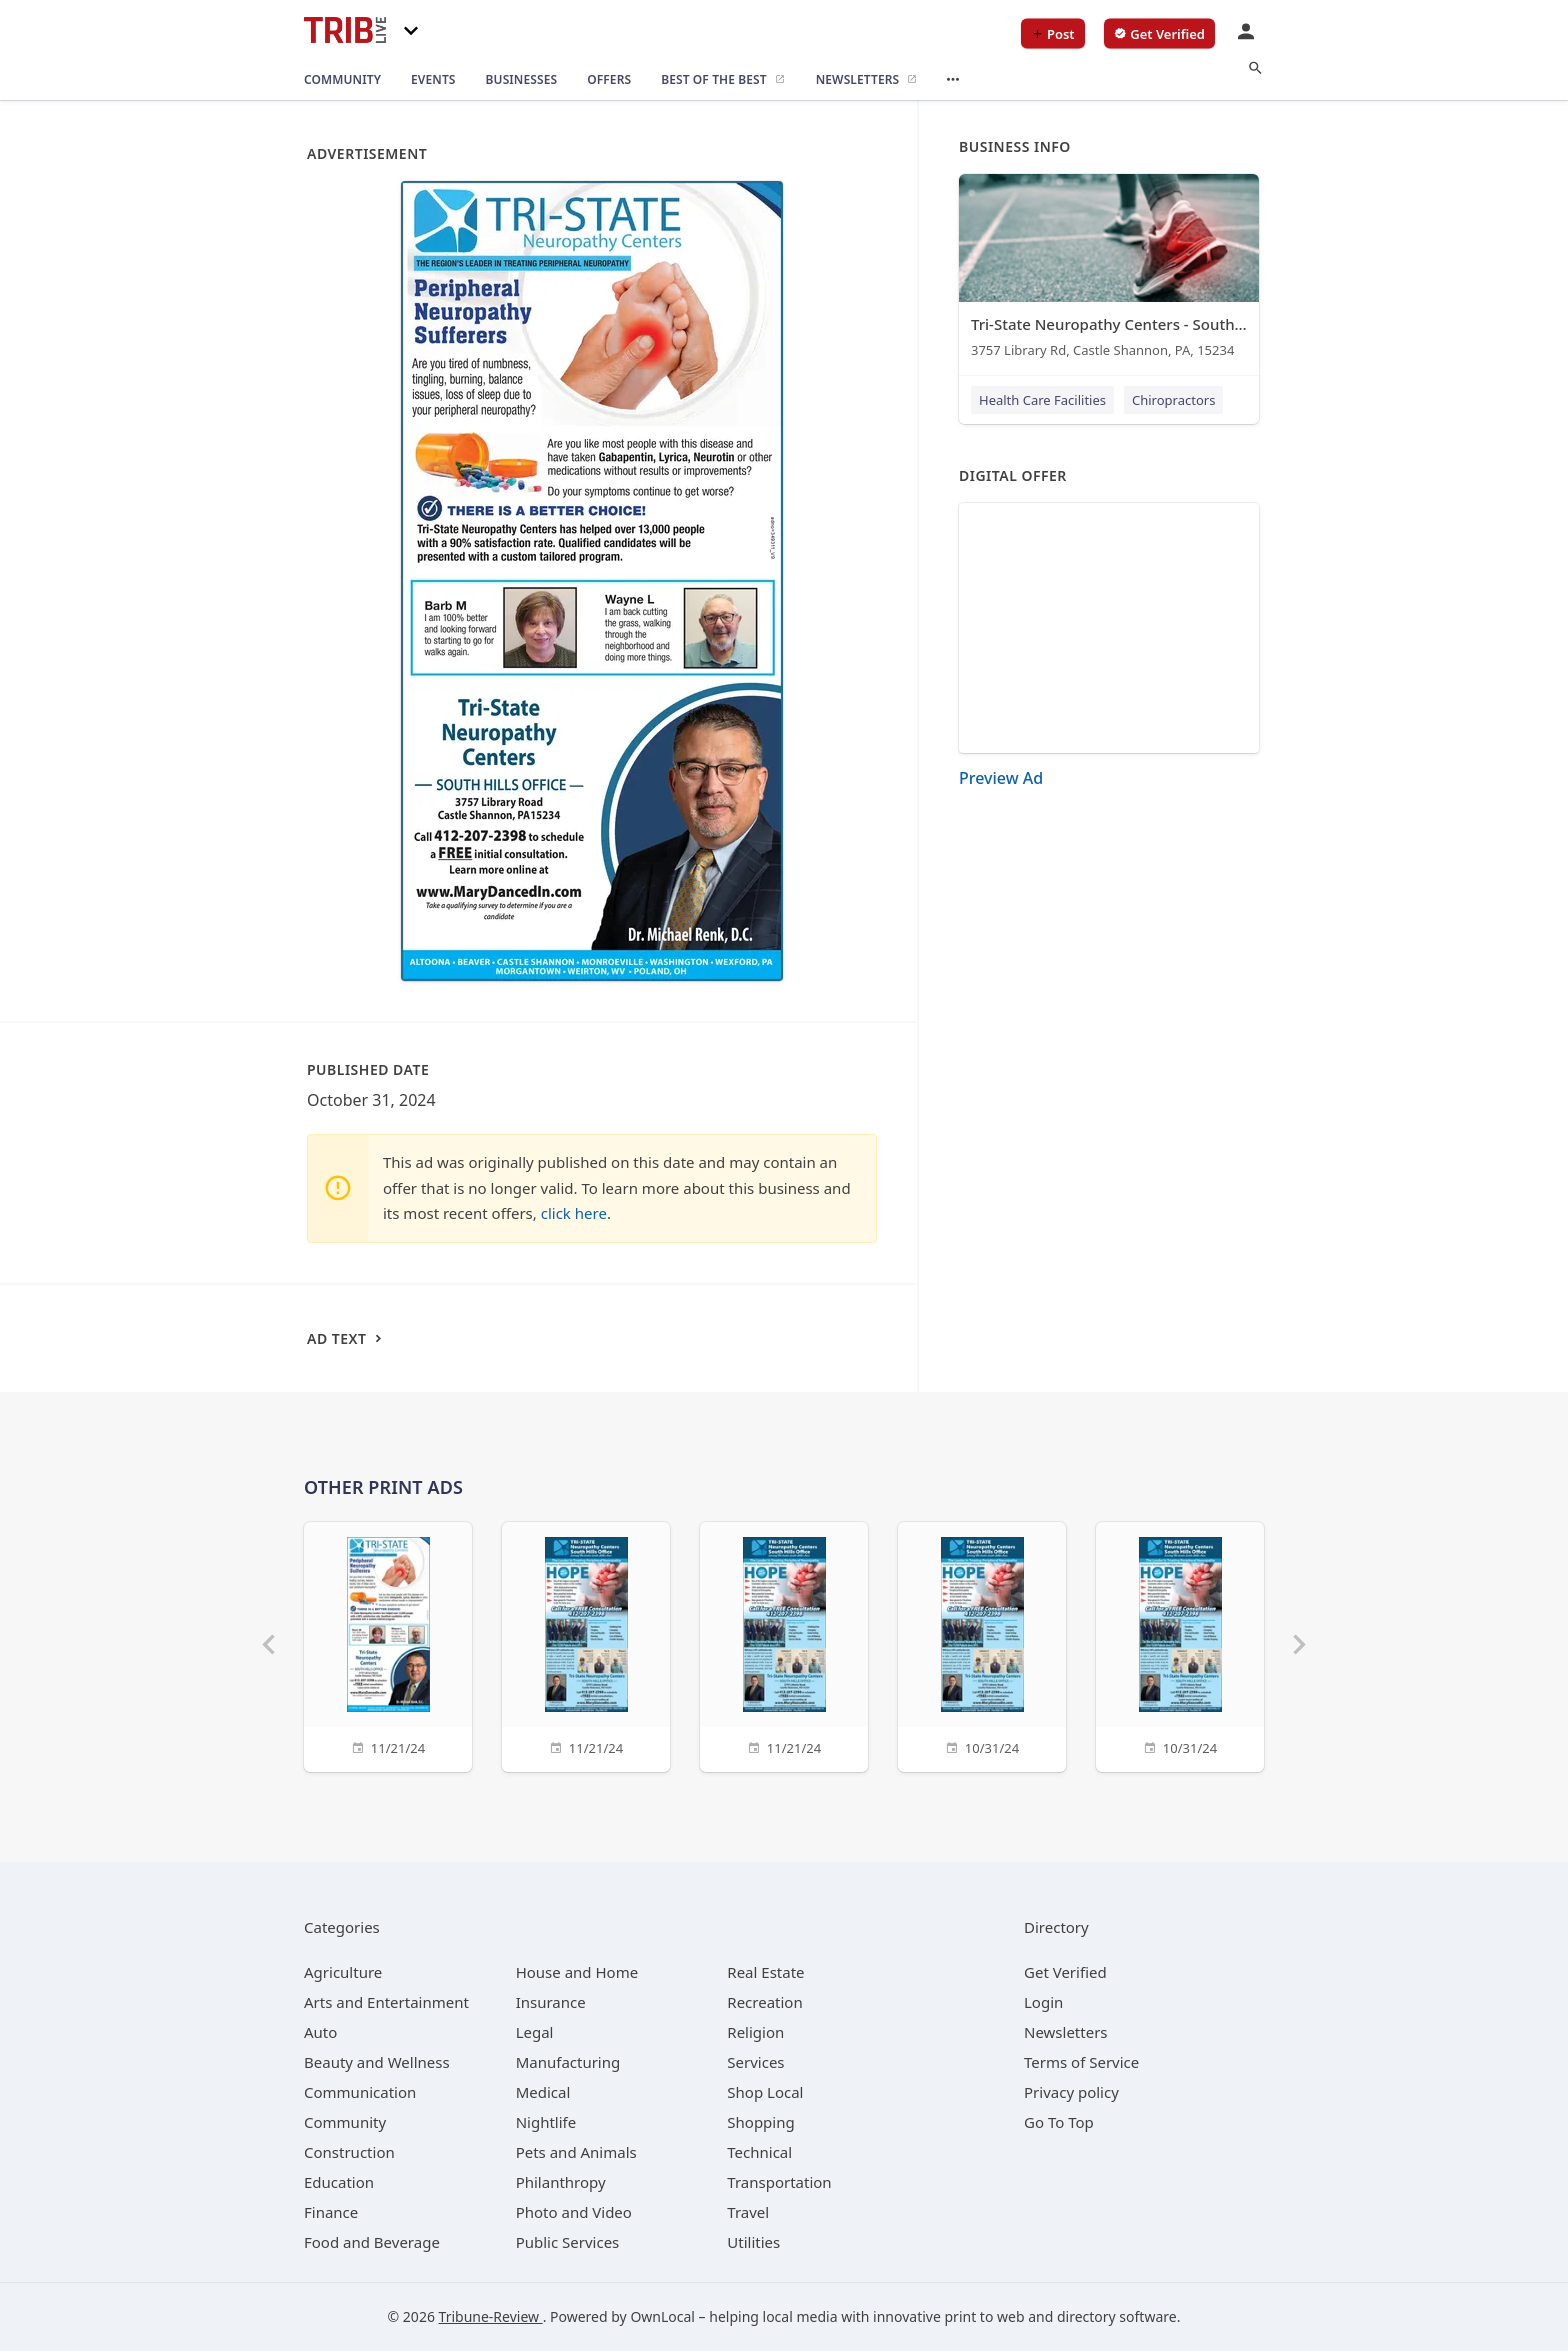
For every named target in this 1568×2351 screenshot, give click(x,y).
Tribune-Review (491, 2316)
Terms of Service (1081, 2062)
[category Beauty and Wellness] (377, 2062)
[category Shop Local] (765, 2092)
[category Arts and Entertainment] (386, 2002)
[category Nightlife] (546, 2122)
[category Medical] (543, 2092)
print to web (985, 2316)
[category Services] (755, 2062)
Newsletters (1066, 2032)
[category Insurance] (551, 2002)
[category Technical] (759, 2152)
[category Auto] (320, 2032)
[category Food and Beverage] (372, 2242)
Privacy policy (1071, 2092)
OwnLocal (662, 2316)
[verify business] (1159, 34)
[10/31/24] (982, 1644)
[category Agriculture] (343, 1972)
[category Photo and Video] (574, 2212)
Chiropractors (1173, 400)
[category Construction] (349, 2152)
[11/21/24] (388, 1644)
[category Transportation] (779, 2182)
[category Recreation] (764, 2002)
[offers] (609, 80)
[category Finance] (331, 2212)
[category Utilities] (753, 2242)
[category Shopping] (760, 2122)
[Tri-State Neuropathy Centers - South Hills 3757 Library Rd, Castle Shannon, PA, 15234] (1109, 270)
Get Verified (1065, 1972)
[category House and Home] (577, 1972)
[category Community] (345, 2122)
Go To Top (1059, 2122)
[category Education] (339, 2182)
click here (574, 1213)
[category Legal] (535, 2032)
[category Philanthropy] (561, 2182)
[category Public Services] (568, 2242)
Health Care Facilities (1042, 400)
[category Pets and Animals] (576, 2152)
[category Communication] (360, 2092)
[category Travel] (748, 2212)
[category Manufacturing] (568, 2062)
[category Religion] (755, 2032)
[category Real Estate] (765, 1972)
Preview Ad (1001, 778)
